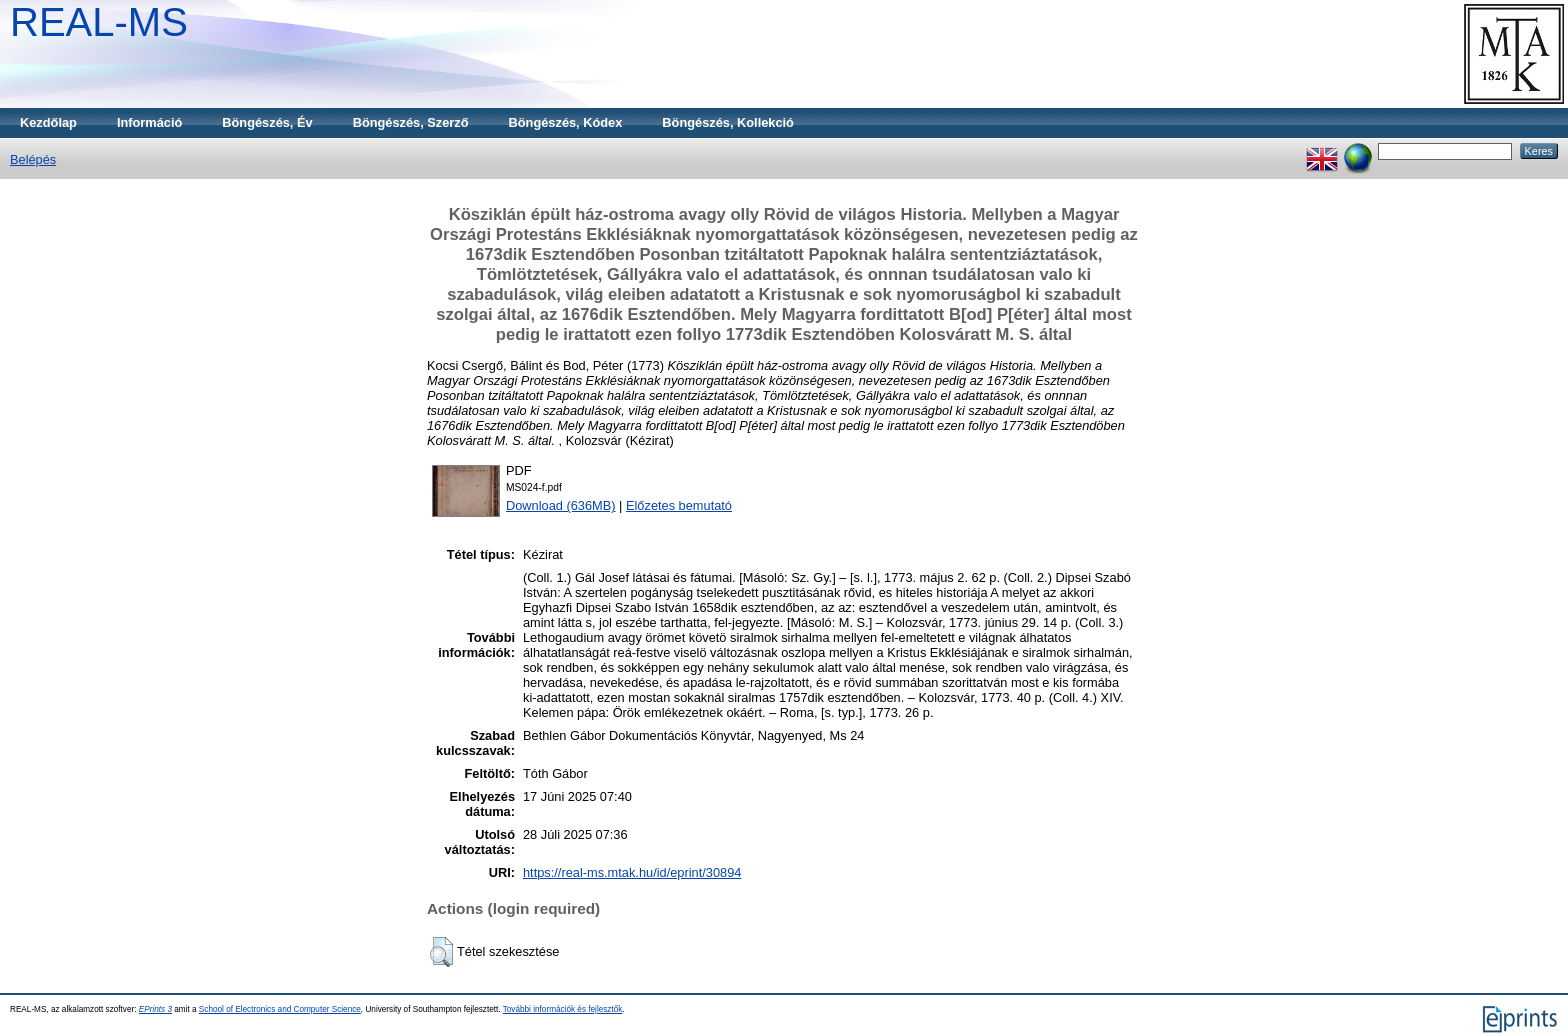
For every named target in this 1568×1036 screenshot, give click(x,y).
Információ (149, 122)
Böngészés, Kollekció (728, 122)
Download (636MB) (561, 505)
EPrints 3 (155, 1009)
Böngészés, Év (267, 122)
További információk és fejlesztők (563, 1009)
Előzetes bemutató (679, 505)
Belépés (33, 159)
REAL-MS (99, 22)
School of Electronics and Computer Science (280, 1009)
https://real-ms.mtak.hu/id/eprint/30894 (632, 872)
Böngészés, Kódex (566, 122)
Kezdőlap (48, 122)
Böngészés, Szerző (411, 122)
